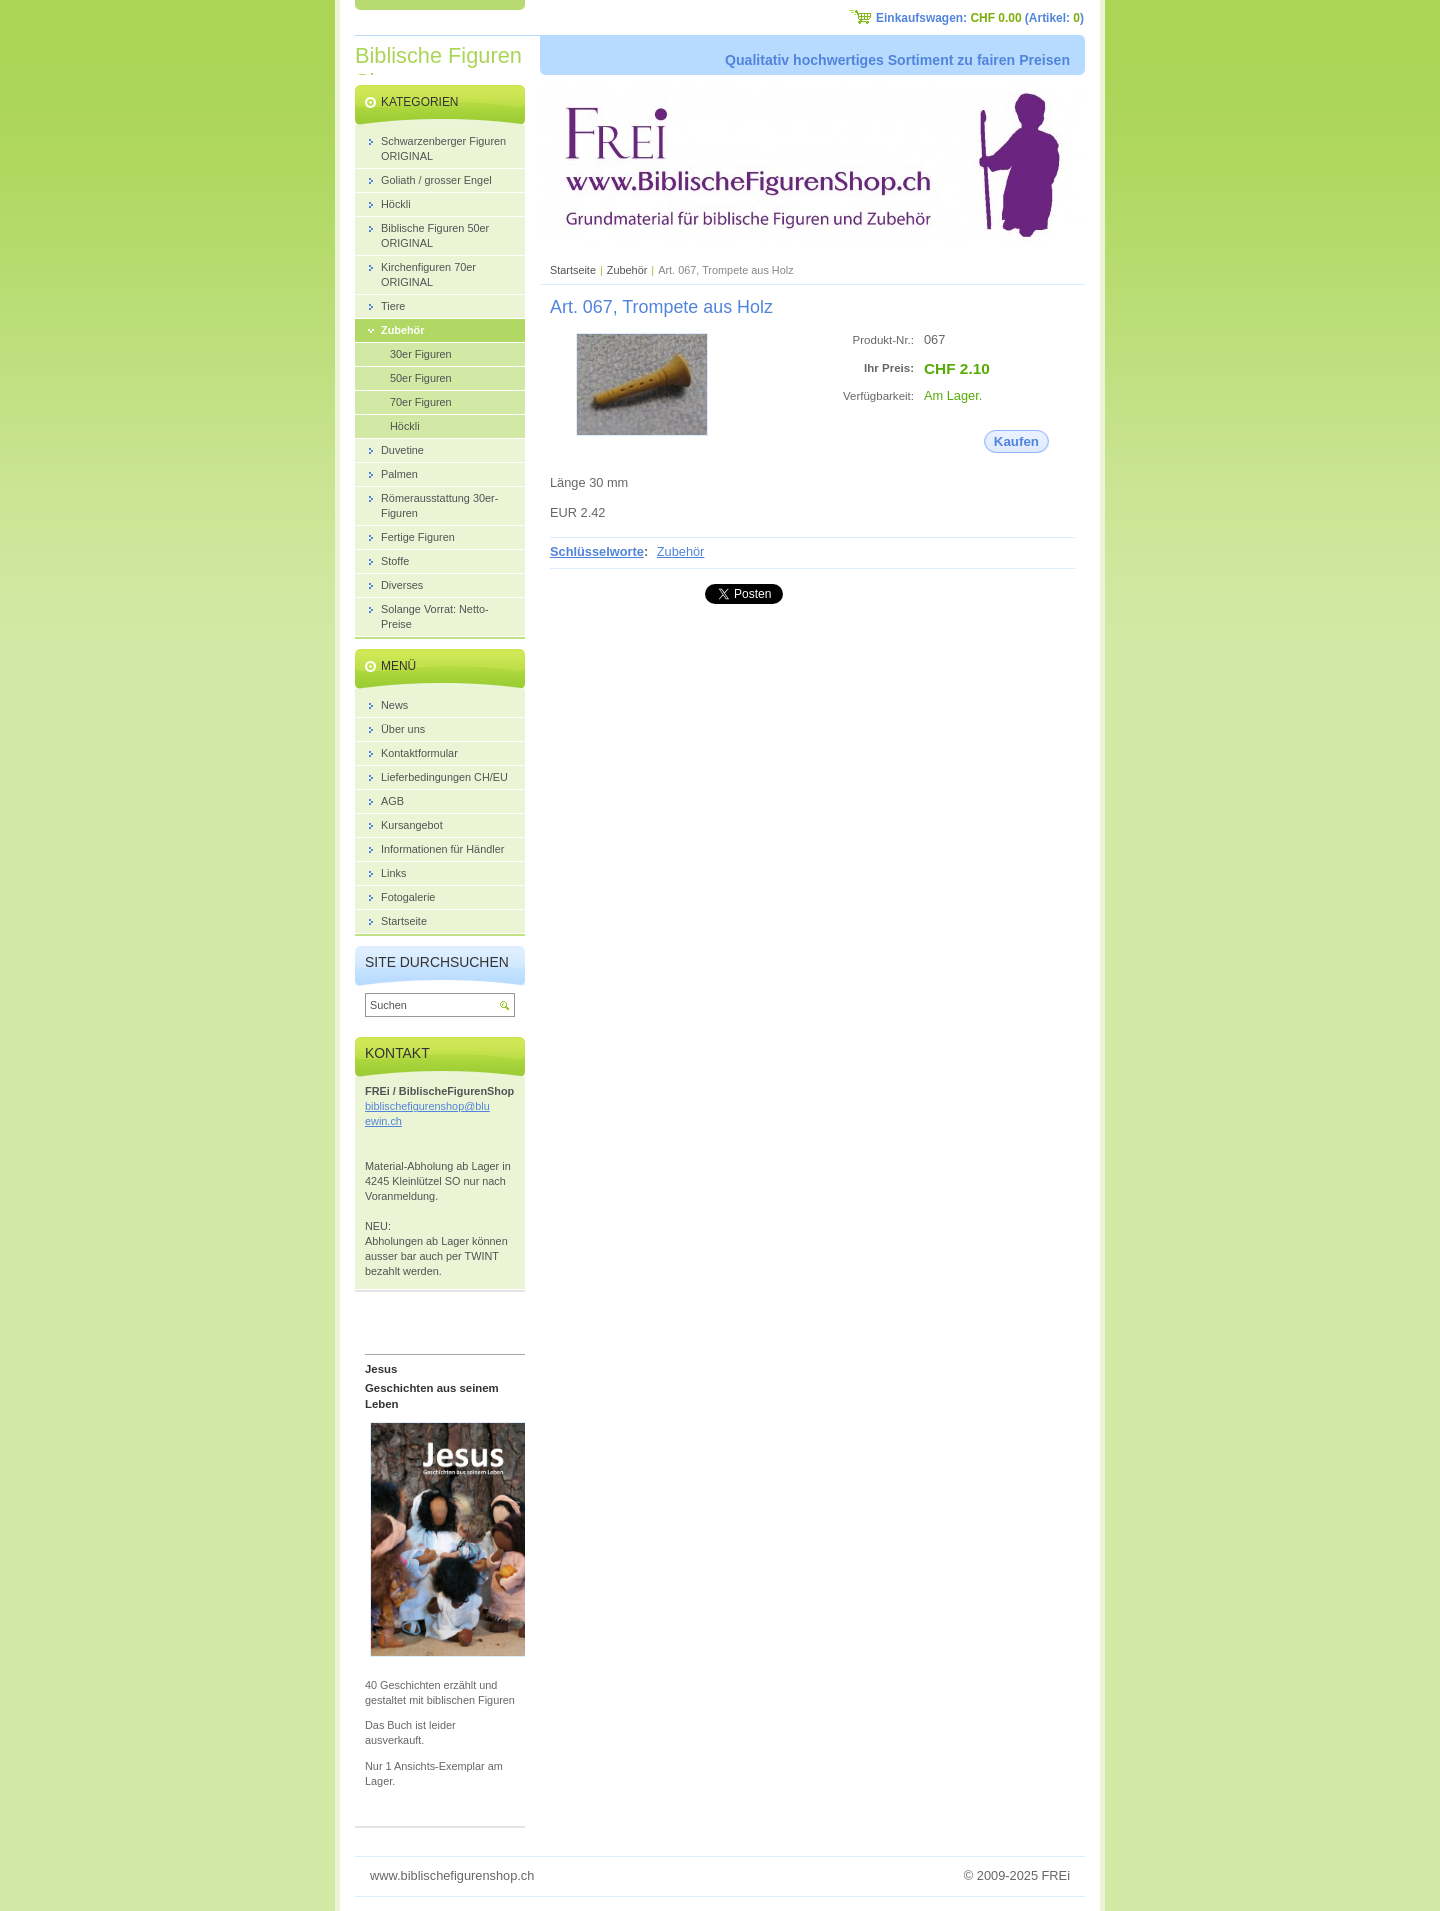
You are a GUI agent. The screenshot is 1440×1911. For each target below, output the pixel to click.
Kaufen (1016, 441)
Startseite (573, 270)
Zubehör (627, 270)
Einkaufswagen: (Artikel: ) (980, 18)
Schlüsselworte (597, 551)
